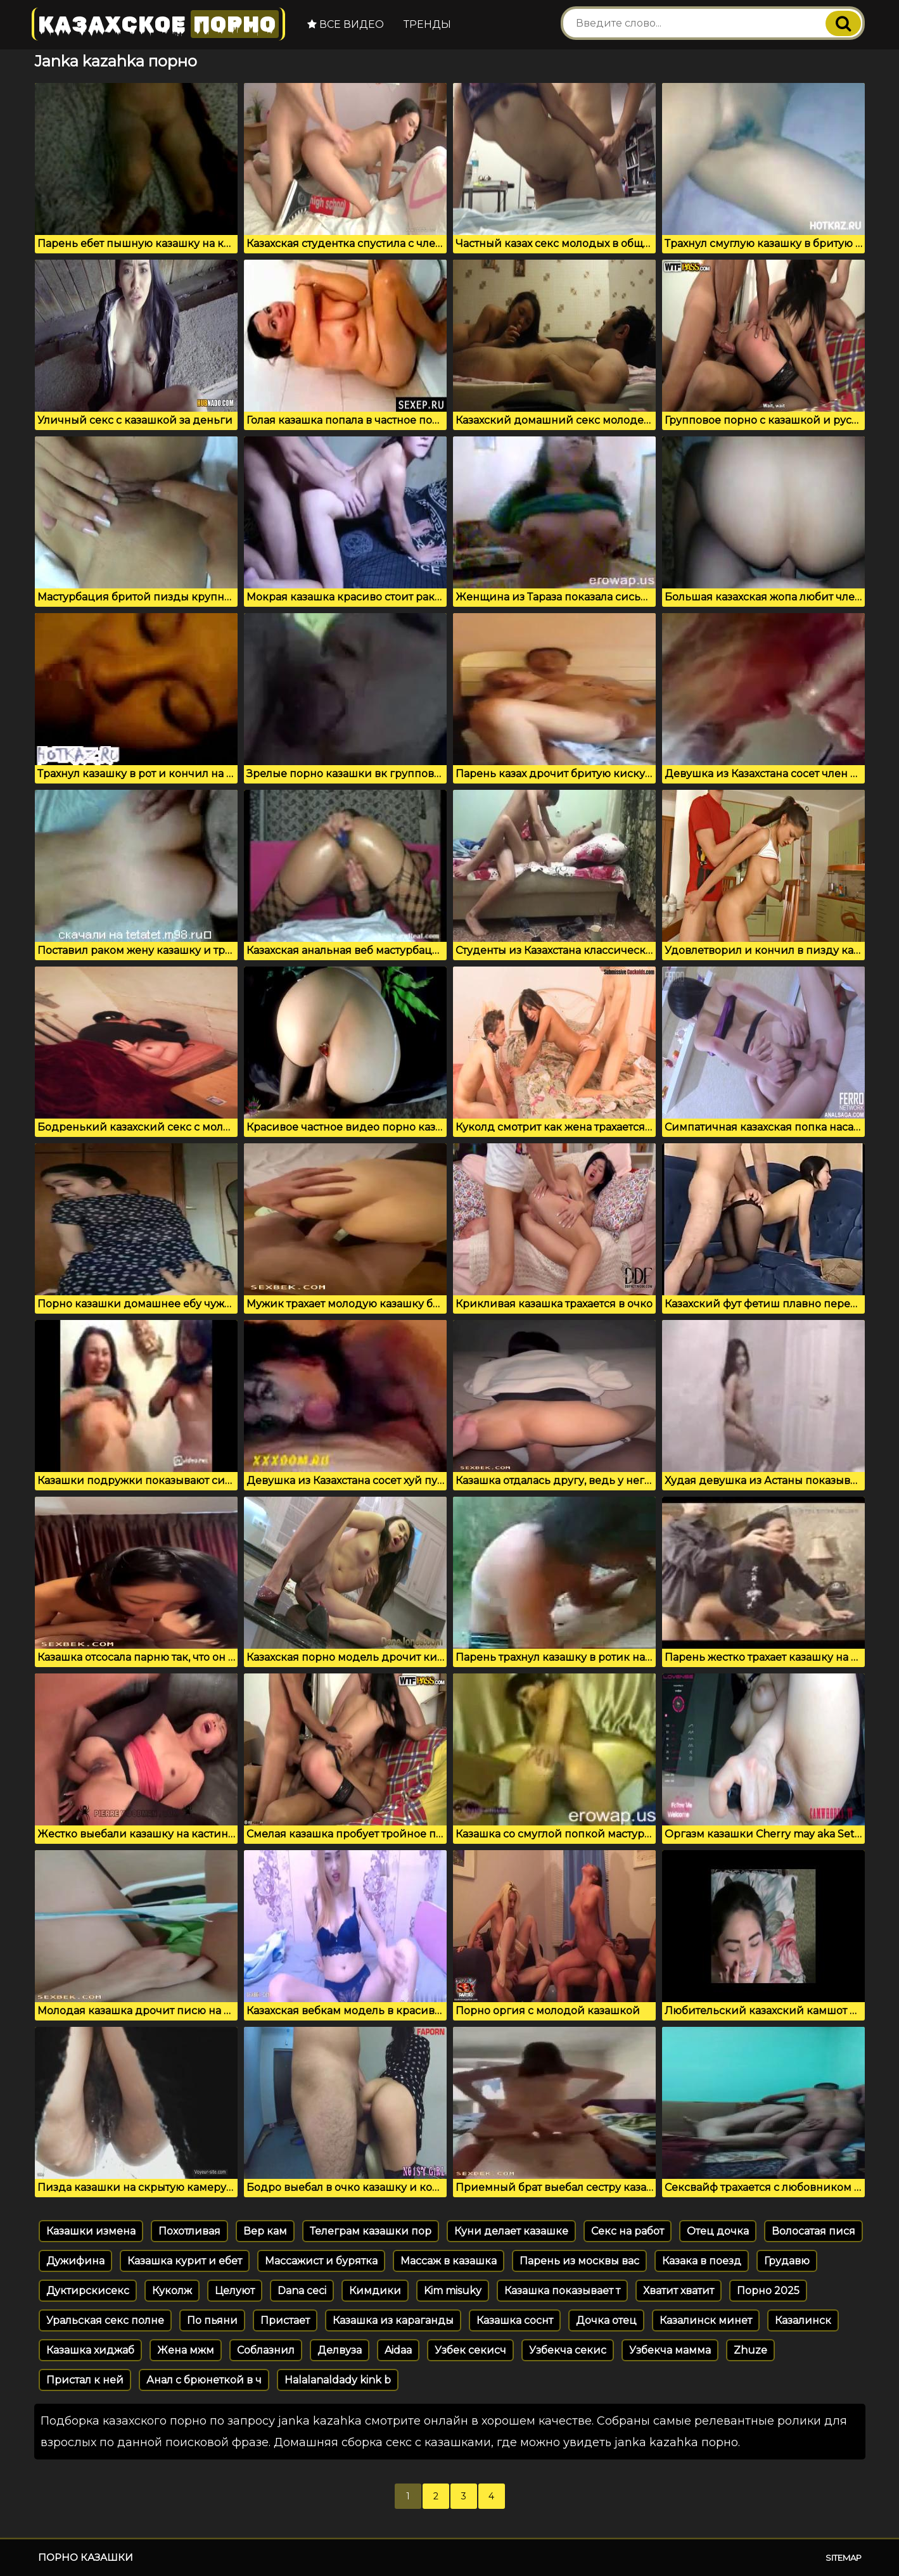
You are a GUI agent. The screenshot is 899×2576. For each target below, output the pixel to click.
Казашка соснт (514, 2320)
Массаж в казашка (448, 2261)
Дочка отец (606, 2320)
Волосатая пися (813, 2231)
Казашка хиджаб (90, 2350)
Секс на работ (627, 2231)
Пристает (285, 2320)
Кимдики (375, 2291)
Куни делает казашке (511, 2231)
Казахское (158, 24)
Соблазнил (266, 2350)
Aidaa (398, 2350)
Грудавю (787, 2261)
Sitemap (844, 2558)
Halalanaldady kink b (337, 2380)
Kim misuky (452, 2291)
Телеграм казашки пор (370, 2231)
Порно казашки (85, 2557)
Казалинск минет (706, 2320)
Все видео (345, 24)
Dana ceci (301, 2291)
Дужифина (75, 2261)
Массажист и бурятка (321, 2261)
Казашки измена (91, 2231)
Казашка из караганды (393, 2320)
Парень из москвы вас (579, 2261)
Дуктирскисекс (87, 2291)
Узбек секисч (470, 2350)
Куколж (172, 2291)
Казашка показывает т (562, 2291)
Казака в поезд (701, 2261)
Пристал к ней (85, 2380)
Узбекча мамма (670, 2350)
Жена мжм (185, 2350)
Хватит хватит (678, 2291)
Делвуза (339, 2350)
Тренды (427, 24)
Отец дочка (718, 2231)
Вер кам (265, 2231)
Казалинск (803, 2320)
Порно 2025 (768, 2291)
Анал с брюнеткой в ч (204, 2380)
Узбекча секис (567, 2350)
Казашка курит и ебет (184, 2261)
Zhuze (750, 2350)
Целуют (235, 2291)
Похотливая (189, 2231)
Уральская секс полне (105, 2320)
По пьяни (212, 2320)
